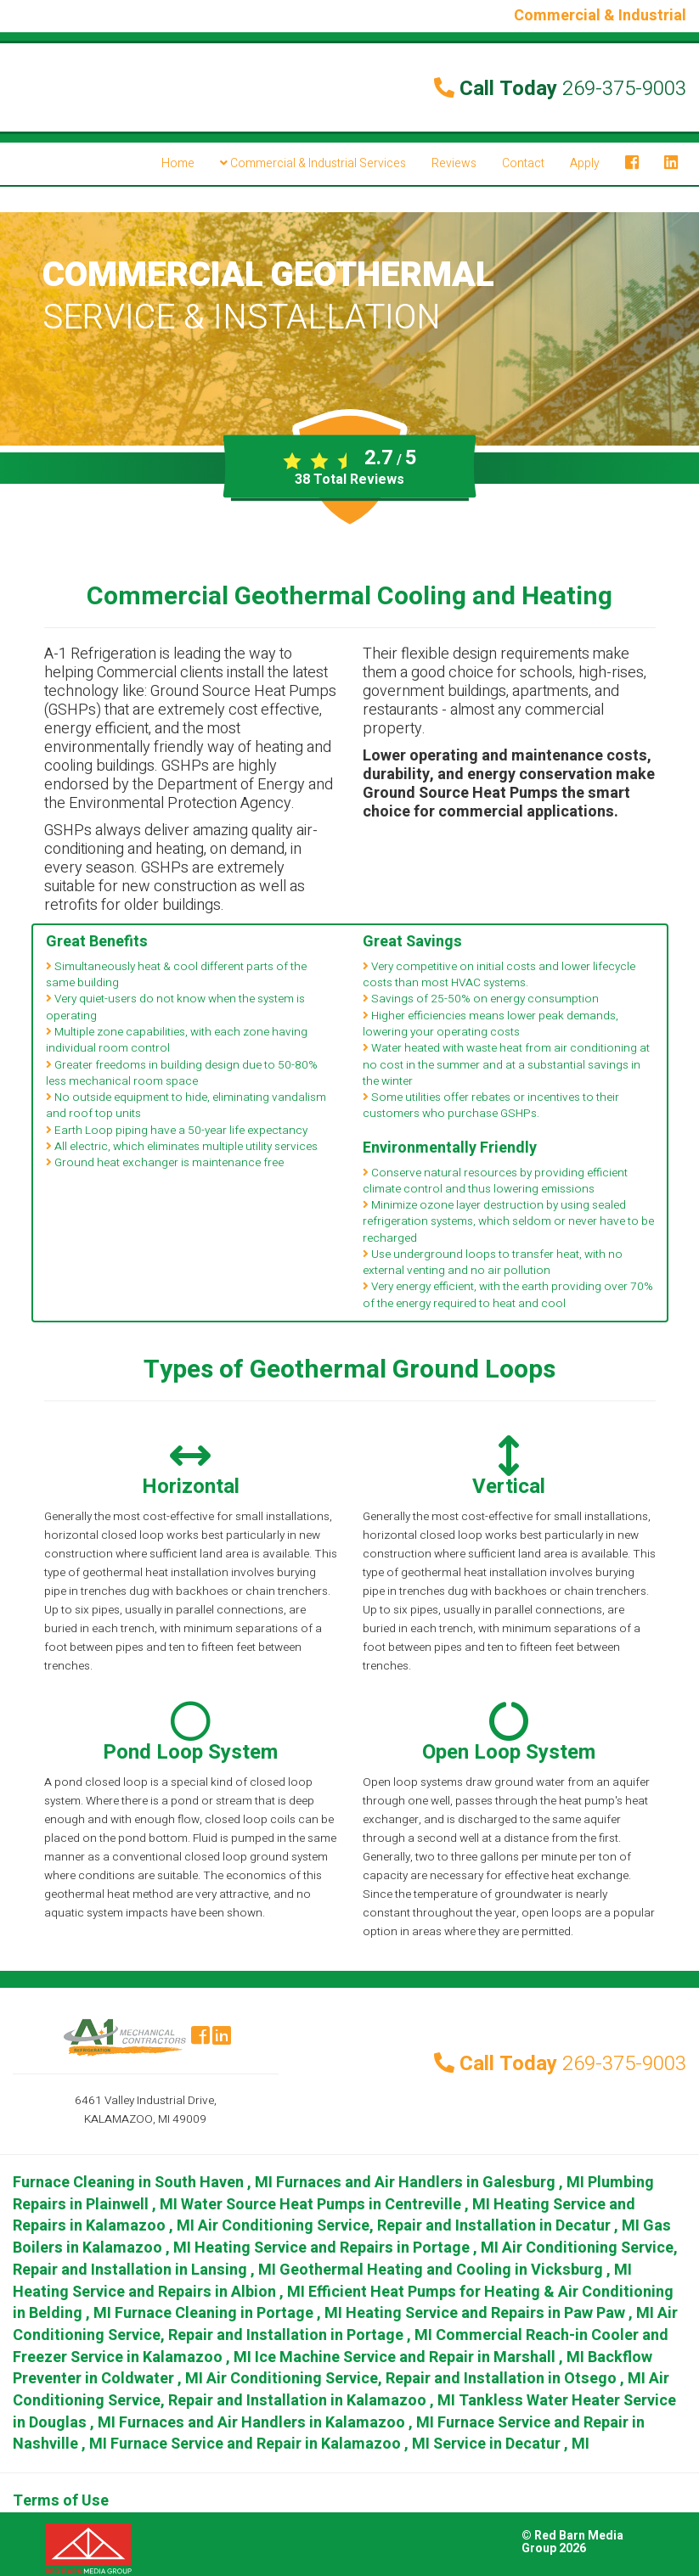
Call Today (560, 89)
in (144, 2182)
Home (177, 163)
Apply (585, 163)
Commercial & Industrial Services (313, 163)
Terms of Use (61, 2500)
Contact (523, 163)
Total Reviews (349, 479)
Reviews (453, 163)
